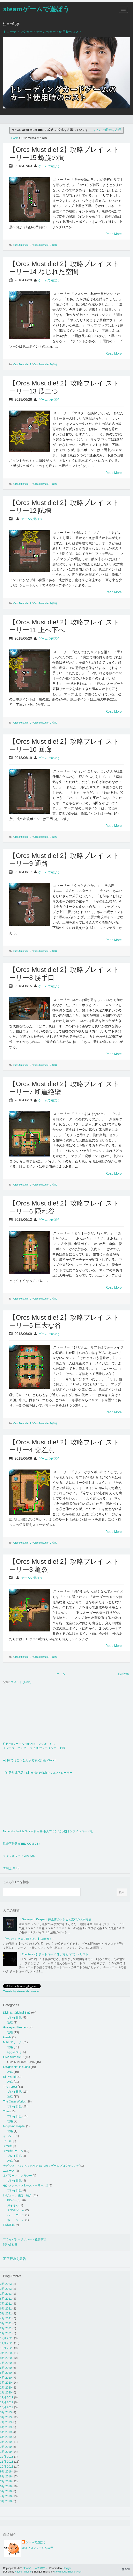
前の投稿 (123, 1673)
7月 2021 (6, 2303)
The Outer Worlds (14, 2101)
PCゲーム (13, 2200)
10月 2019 (6, 2407)
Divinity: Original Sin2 (16, 2012)
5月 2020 (6, 2372)
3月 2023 (6, 2283)
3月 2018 (6, 2501)
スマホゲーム (15, 2210)
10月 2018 (6, 2466)
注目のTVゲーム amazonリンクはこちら (29, 1743)
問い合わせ (10, 2244)
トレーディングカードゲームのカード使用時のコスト (42, 32)
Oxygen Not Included (16, 2067)
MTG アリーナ (12, 2042)
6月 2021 (6, 2308)
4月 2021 (6, 2318)
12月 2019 (6, 2397)
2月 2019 (6, 2446)
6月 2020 (6, 2367)
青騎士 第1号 (11, 1868)
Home (15, 138)
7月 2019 (6, 2422)
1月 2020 (6, 2392)
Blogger (67, 2568)
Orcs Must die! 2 (22, 245)
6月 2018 (6, 2486)
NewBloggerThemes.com (68, 2571)
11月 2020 (6, 2343)
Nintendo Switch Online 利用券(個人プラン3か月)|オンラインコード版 (48, 1831)
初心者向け (14, 2052)
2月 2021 (6, 2328)
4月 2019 (6, 2437)
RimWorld (9, 2076)
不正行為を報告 (14, 2259)
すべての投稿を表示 (107, 129)
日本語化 (9, 2225)
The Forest (10, 2086)
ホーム (61, 1673)
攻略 (10, 2022)
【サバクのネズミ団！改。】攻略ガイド (29, 1939)
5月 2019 (6, 2432)
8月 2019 (6, 2417)
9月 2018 (6, 2471)
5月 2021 (6, 2313)
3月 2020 (6, 2382)
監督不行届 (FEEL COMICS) (21, 1843)
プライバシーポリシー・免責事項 (24, 2239)
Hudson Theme (23, 2571)
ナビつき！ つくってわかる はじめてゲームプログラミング (41, 2165)
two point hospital (14, 2126)
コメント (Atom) (20, 1682)
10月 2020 (6, 2348)
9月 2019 (6, 2412)
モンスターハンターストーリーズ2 (25, 2185)
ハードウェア (15, 2215)
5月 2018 (6, 2491)
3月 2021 (6, 2323)
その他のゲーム (13, 2150)
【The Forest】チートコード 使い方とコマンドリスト (53, 1954)
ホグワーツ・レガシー (17, 2175)
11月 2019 (6, 2402)
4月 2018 (6, 2496)
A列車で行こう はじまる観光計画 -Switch (29, 1760)
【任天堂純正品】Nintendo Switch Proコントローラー (37, 1772)
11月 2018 (6, 2461)
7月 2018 (6, 2481)
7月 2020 (6, 2362)
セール (7, 2141)
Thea (6, 2111)
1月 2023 (6, 2293)
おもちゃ (13, 2205)
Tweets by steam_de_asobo (21, 1991)
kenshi (7, 2037)
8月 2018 (6, 2476)
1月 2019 (6, 2451)
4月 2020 (6, 2377)
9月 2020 (6, 2353)
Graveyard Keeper (15, 2027)
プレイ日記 (14, 2017)
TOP (126, 2569)
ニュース (9, 2170)
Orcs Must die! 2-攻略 (45, 245)
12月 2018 (6, 2456)
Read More (113, 234)
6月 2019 (6, 2427)
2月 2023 (6, 2288)
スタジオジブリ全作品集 (19, 1856)
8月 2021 (6, 2298)
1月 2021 (6, 2333)
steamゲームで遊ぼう (36, 8)
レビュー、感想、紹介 (17, 2195)
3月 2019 (6, 2441)
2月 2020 (6, 2387)
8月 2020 (6, 2358)
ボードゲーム (15, 2220)
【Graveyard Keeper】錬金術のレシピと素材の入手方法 (55, 1919)
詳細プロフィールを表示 (37, 2547)
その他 (7, 2146)
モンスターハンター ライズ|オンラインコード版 (34, 1748)
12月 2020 (6, 2338)
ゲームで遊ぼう (49, 166)
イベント (9, 2136)
